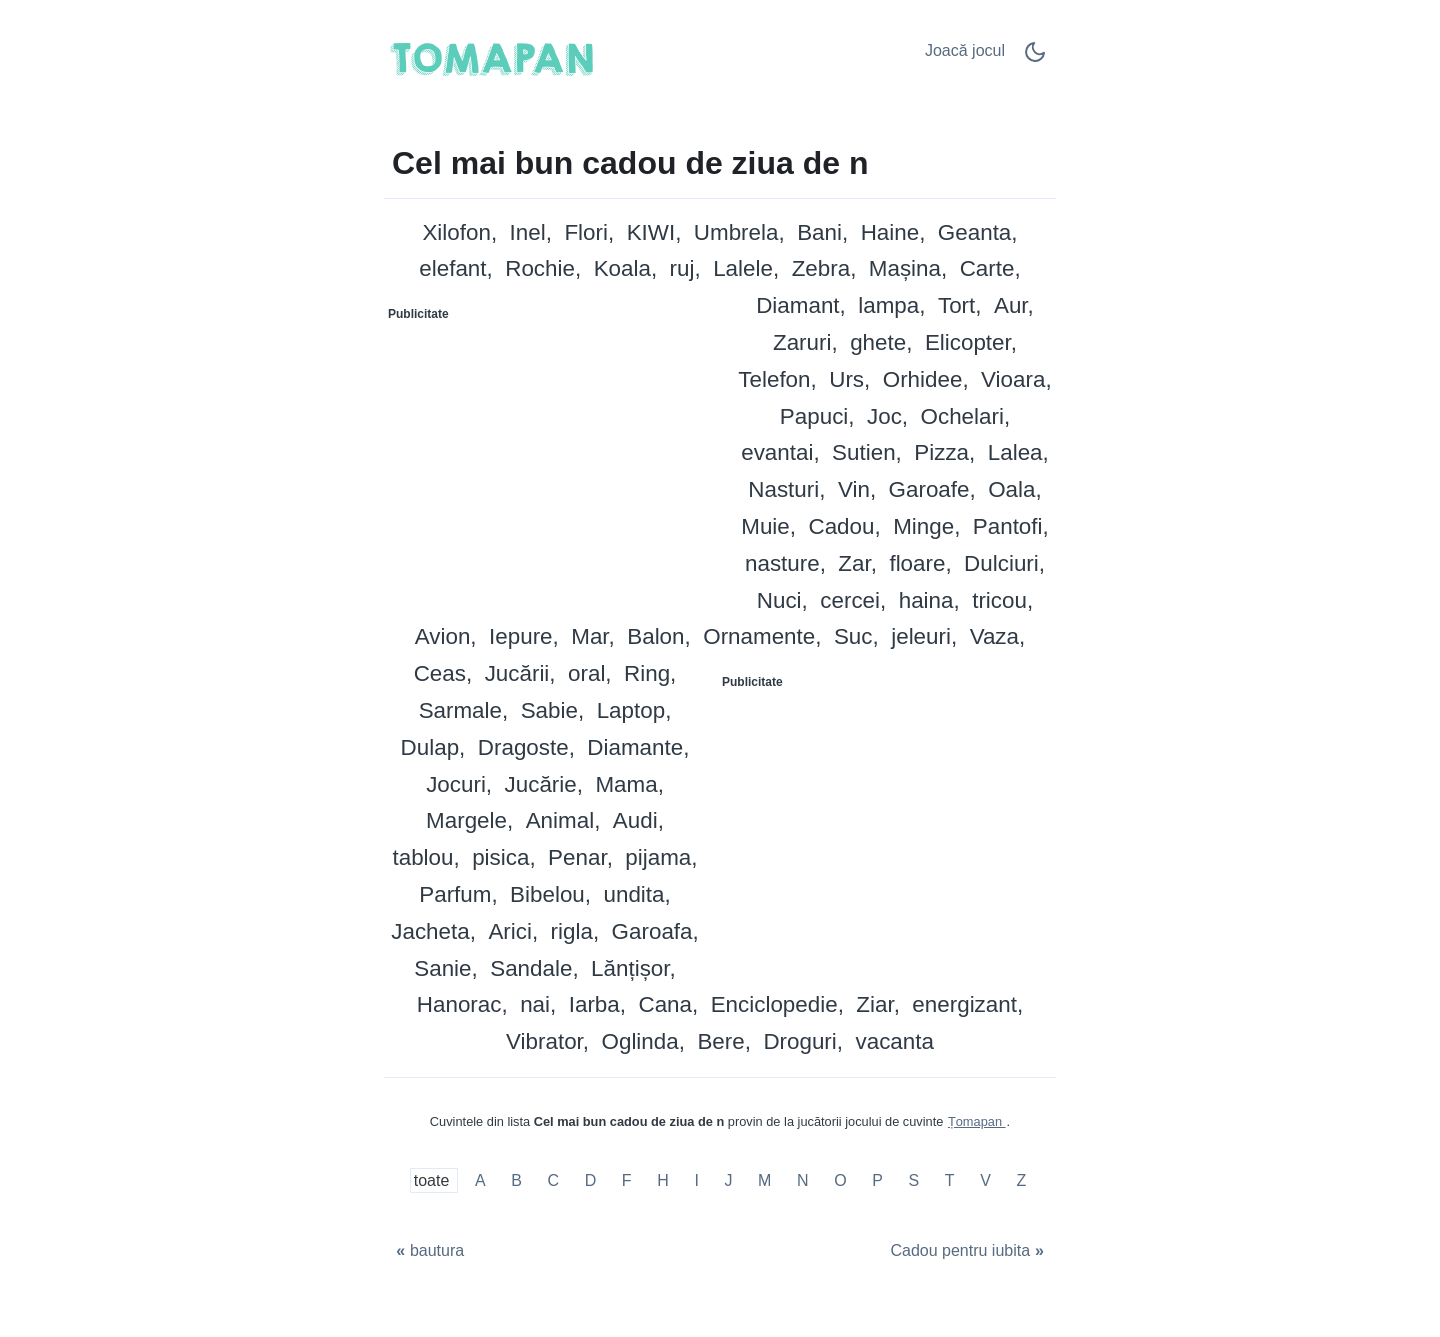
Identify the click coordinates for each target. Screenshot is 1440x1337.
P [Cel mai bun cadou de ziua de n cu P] (877, 1180)
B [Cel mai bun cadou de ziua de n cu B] (516, 1180)
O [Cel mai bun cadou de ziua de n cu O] (840, 1180)
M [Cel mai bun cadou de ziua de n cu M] (764, 1180)
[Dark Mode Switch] (1035, 58)
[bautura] (428, 1251)
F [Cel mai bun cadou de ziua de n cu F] (627, 1180)
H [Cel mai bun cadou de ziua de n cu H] (663, 1180)
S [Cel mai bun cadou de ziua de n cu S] (914, 1180)
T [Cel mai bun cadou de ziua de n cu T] (950, 1180)
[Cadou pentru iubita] (969, 1251)
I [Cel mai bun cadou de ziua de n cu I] (696, 1180)
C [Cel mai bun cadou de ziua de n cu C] (553, 1180)
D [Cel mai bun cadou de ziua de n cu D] (591, 1180)
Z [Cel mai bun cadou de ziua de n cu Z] (1021, 1180)
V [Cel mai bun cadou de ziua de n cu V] (985, 1180)
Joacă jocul (965, 50)
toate (434, 1180)
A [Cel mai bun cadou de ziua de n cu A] (480, 1180)
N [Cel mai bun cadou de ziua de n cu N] (803, 1180)
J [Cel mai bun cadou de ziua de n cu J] (728, 1180)
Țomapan (977, 1121)
